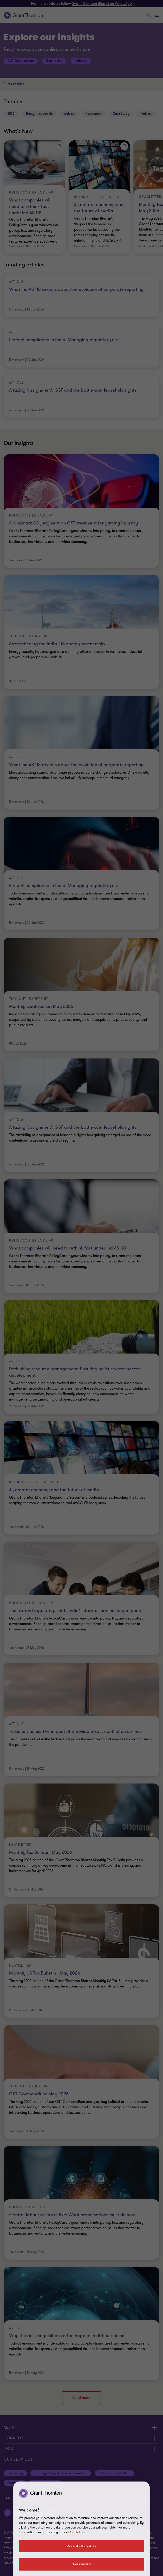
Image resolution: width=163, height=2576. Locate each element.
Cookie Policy (77, 2532)
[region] (81, 2529)
